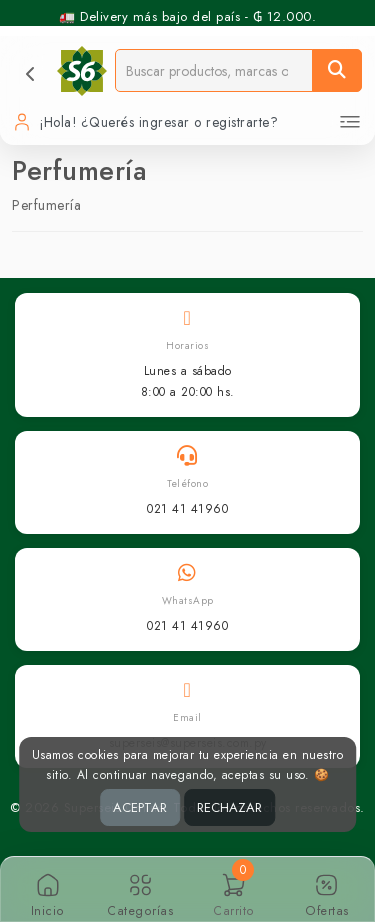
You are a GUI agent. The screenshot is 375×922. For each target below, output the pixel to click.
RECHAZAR (229, 807)
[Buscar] (337, 70)
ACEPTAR (140, 807)
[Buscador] (214, 70)
